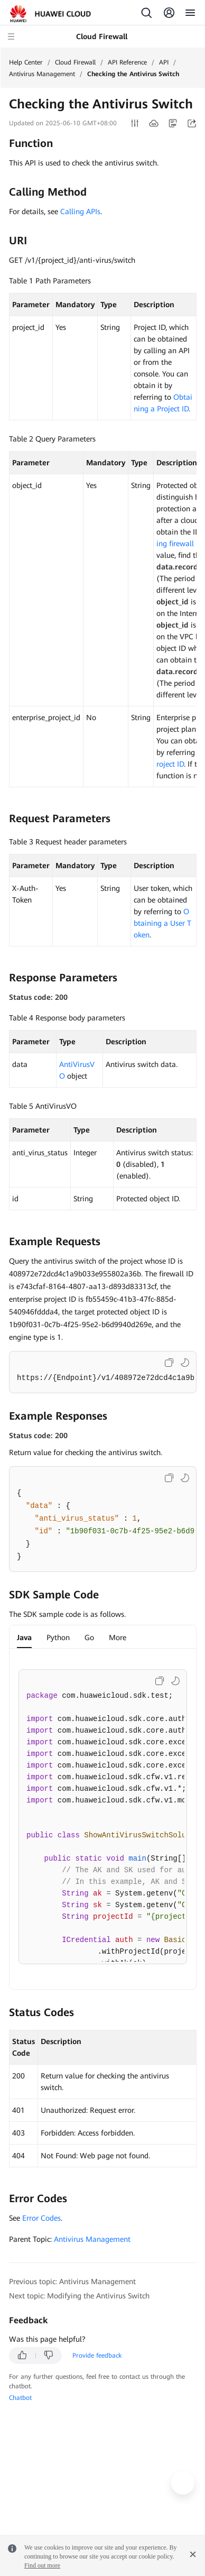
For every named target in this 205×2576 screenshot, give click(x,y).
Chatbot (20, 2398)
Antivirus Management (42, 74)
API (164, 62)
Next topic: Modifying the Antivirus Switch (79, 2296)
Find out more (42, 2565)
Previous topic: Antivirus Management (72, 2281)
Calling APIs (80, 211)
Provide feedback (97, 2355)
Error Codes (41, 2218)
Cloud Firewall (75, 62)
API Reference (127, 62)
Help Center (26, 62)
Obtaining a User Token (162, 923)
